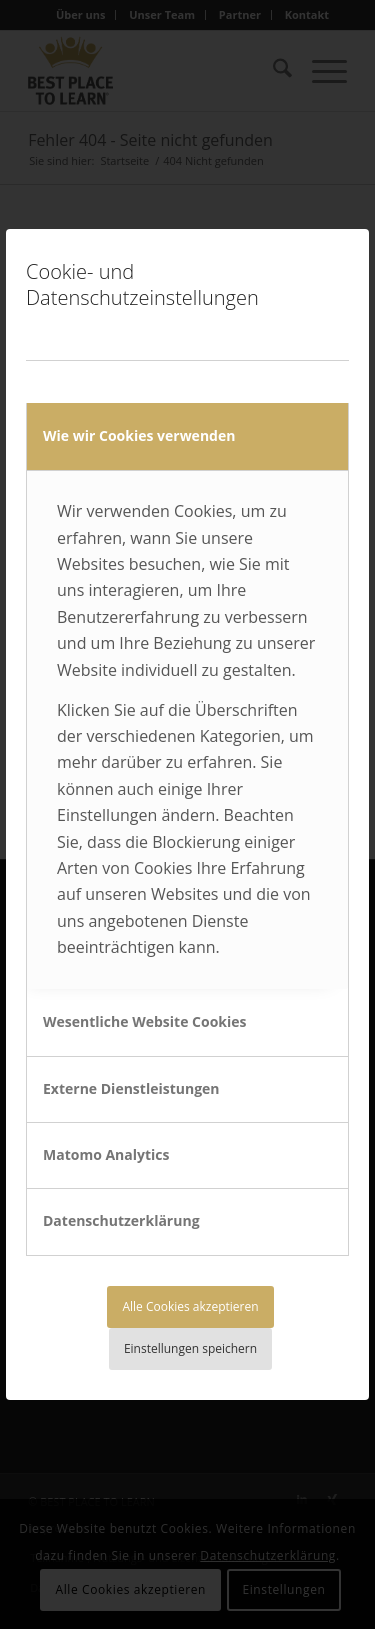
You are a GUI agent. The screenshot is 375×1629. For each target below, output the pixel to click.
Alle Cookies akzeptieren (190, 1306)
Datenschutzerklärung (121, 1220)
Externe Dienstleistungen (131, 1088)
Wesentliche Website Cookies (145, 1021)
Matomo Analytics (106, 1154)
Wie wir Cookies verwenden (139, 435)
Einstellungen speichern (190, 1348)
